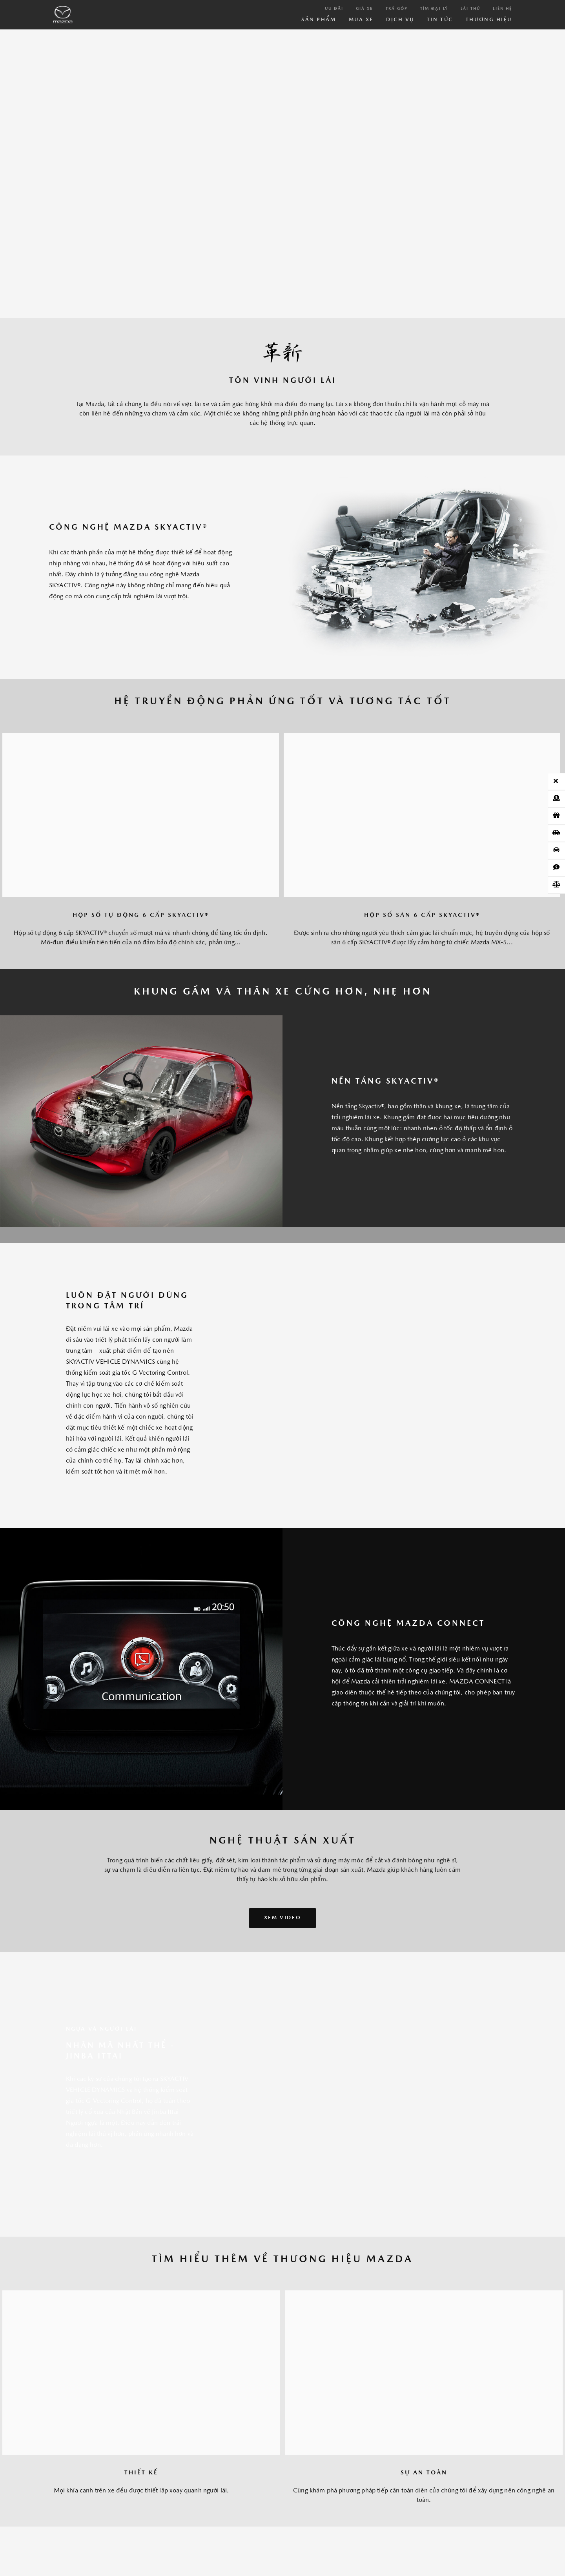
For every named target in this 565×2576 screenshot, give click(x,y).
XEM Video (282, 1917)
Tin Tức (440, 19)
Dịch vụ (400, 19)
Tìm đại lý (434, 9)
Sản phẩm (318, 19)
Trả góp (397, 9)
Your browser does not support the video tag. (282, 170)
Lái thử (471, 9)
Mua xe (361, 19)
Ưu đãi (334, 9)
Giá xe (364, 9)
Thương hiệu (489, 19)
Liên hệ (502, 9)
